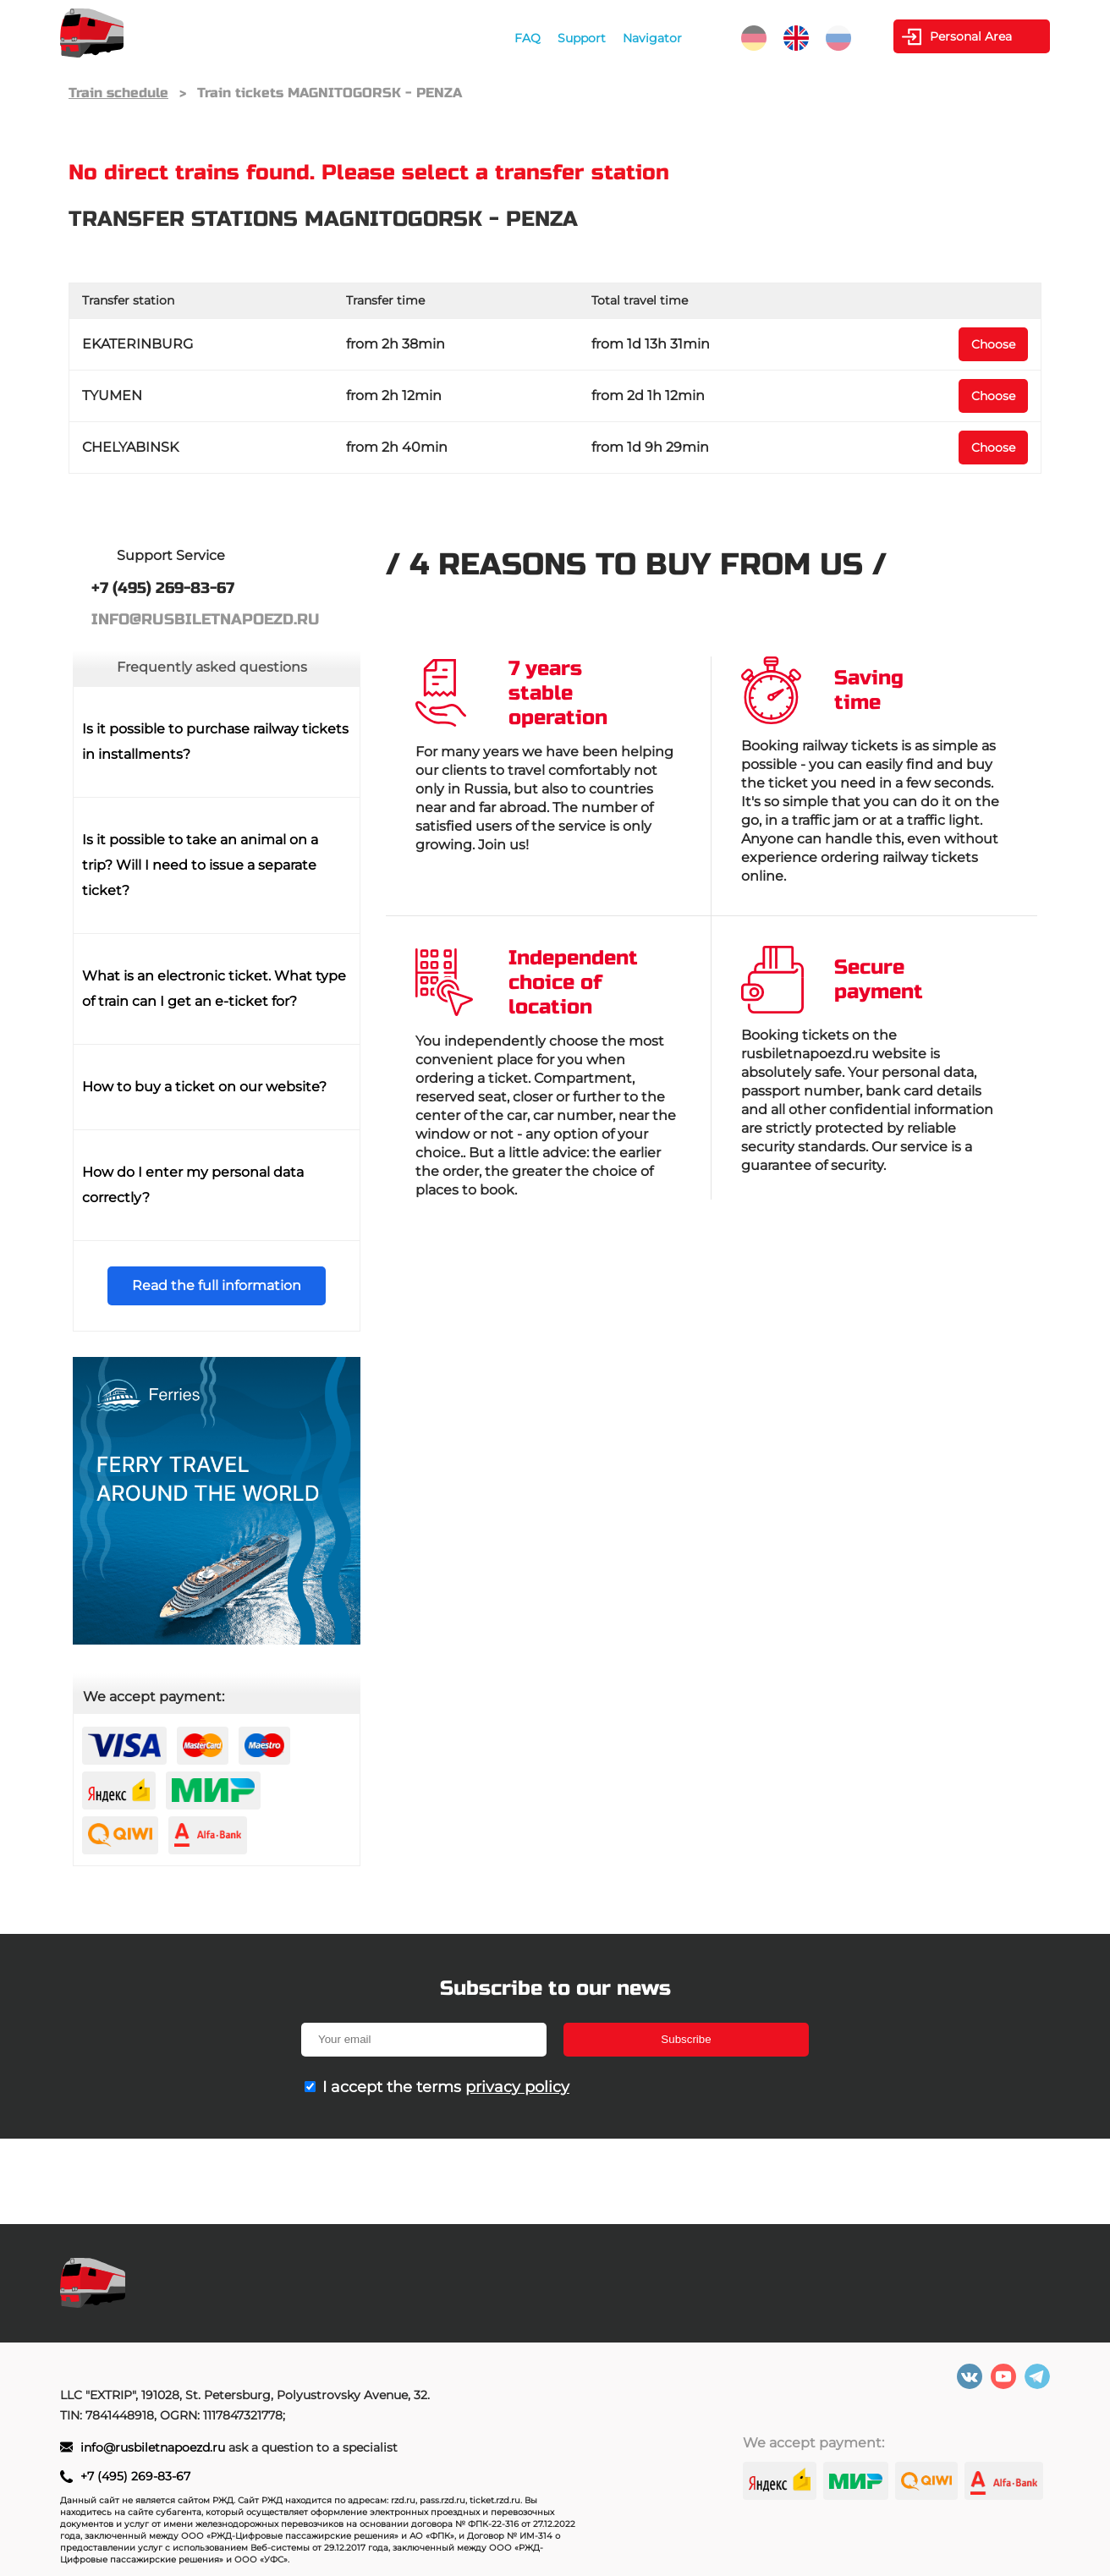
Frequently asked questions (212, 667)
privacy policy (517, 2087)
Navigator (652, 38)
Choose (993, 344)
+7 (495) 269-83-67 (135, 2476)
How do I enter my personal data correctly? (193, 1185)
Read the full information (216, 1285)
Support (582, 38)
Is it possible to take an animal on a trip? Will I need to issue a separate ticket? (200, 865)
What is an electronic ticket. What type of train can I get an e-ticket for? (214, 988)
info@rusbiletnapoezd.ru (154, 2447)
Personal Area (971, 36)
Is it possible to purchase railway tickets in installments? (215, 741)
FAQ (527, 38)
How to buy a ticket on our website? (204, 1087)
